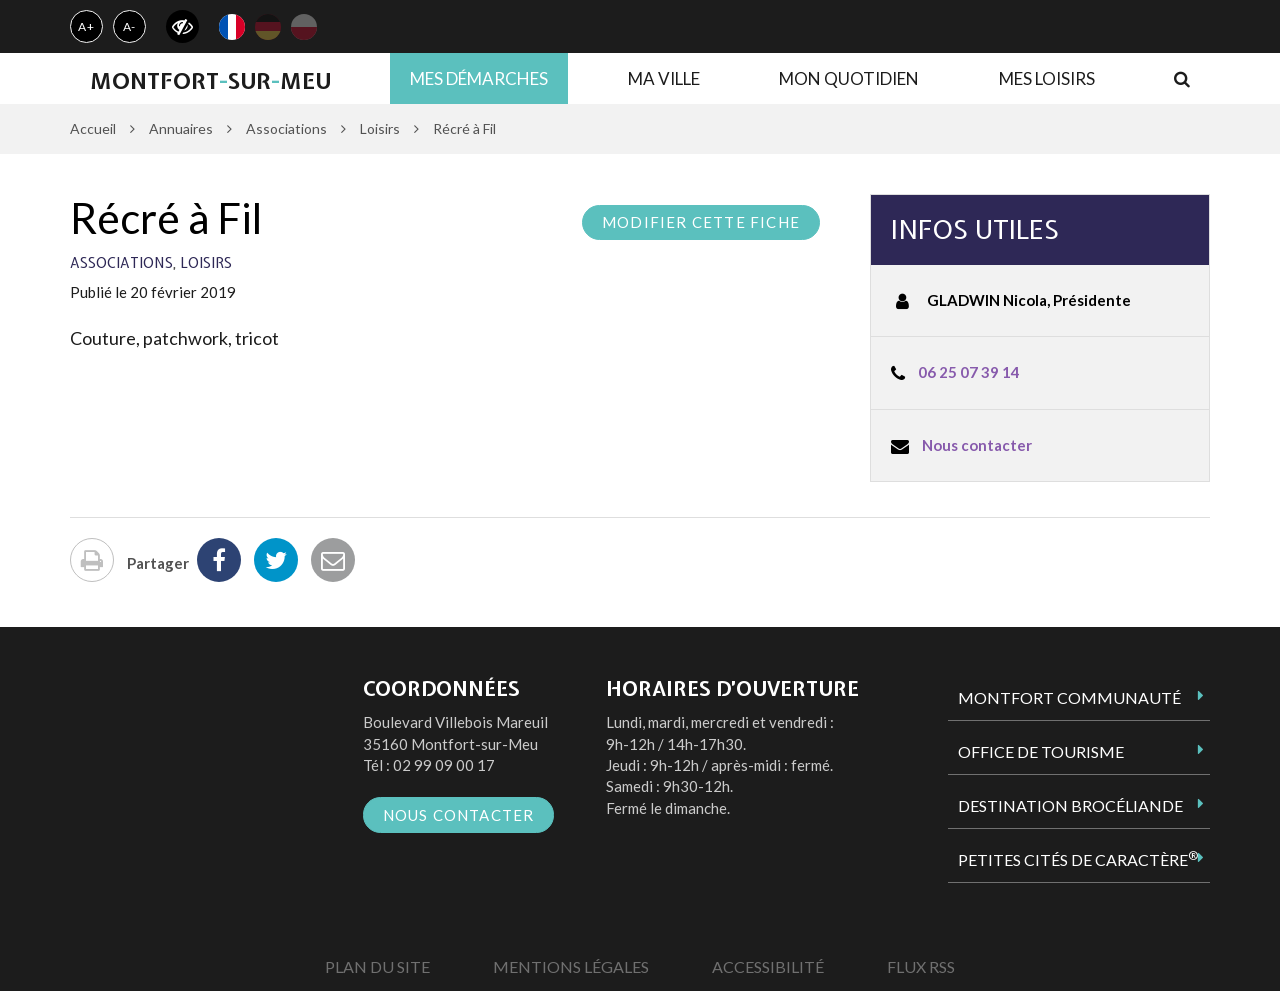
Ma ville (664, 78)
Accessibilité (768, 966)
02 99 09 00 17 (444, 765)
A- (130, 26)
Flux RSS (921, 966)
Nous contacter (977, 445)
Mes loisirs (1047, 78)
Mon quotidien (849, 78)
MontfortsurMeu (210, 81)
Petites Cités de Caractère (1078, 859)
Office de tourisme (1041, 751)
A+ (86, 26)
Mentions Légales (571, 966)
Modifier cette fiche (701, 222)
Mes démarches (479, 78)
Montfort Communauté (1069, 697)
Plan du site (377, 966)
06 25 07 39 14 (969, 372)
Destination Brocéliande (1070, 805)
